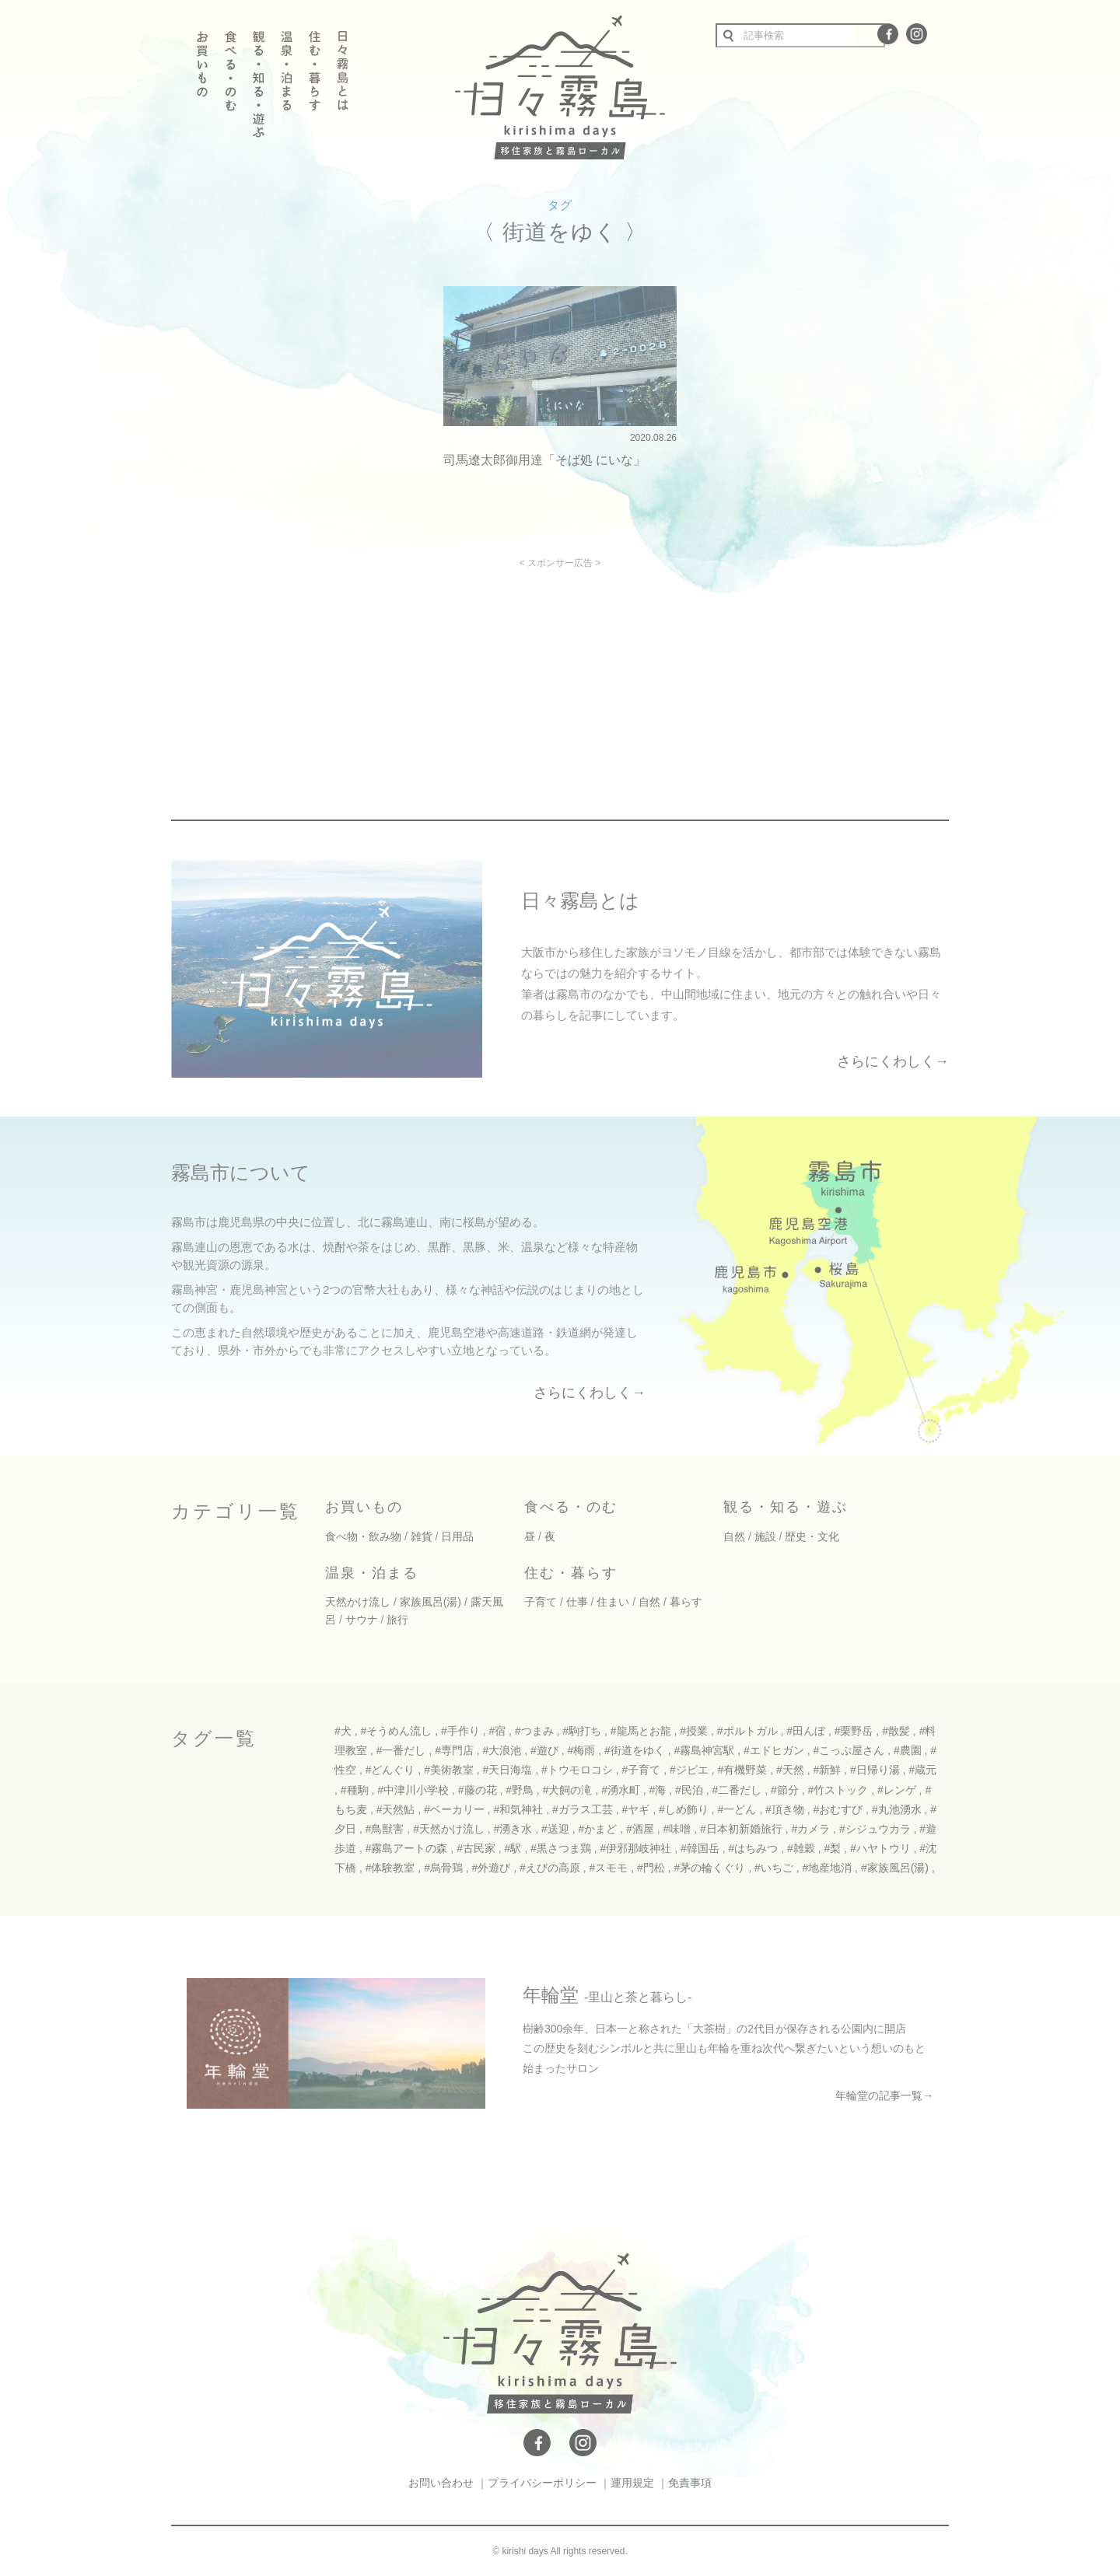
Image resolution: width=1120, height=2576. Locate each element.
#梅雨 (582, 1750)
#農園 (908, 1750)
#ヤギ (636, 1809)
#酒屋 (640, 1829)
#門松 (651, 1867)
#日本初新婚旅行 (741, 1829)
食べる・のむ (571, 1507)
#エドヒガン (774, 1750)
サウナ (361, 1619)
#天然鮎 (395, 1809)
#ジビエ (689, 1769)
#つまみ (534, 1731)
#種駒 (355, 1790)
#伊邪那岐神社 (636, 1848)
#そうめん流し (396, 1731)
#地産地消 (827, 1867)
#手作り (460, 1731)
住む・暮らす (571, 1573)
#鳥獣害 (385, 1829)
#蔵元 (922, 1769)
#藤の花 (477, 1790)
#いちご (773, 1867)
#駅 (513, 1848)
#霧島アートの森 (407, 1848)
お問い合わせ (441, 2482)
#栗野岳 (854, 1731)
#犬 (343, 1731)
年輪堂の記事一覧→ (884, 2095)
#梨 (832, 1848)
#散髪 (896, 1731)
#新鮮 (827, 1769)
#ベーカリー (454, 1809)
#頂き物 (784, 1809)
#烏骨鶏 (443, 1867)
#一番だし (401, 1750)
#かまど (598, 1829)
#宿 (497, 1731)
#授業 (694, 1731)
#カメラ (810, 1829)
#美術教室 (449, 1769)
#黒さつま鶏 (560, 1848)
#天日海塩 (508, 1769)
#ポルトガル (747, 1731)
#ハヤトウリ (880, 1848)
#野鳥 (520, 1790)
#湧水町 (620, 1790)
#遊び (544, 1750)
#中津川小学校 (413, 1790)
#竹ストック (837, 1790)
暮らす (686, 1602)
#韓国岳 (700, 1848)
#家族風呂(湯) (895, 1867)
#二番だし (737, 1790)
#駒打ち (581, 1731)
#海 (658, 1790)
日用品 (457, 1536)
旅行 (397, 1619)
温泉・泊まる (371, 1573)
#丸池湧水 (897, 1809)
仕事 (577, 1602)
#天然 (790, 1769)
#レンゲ (896, 1790)
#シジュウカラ (875, 1829)
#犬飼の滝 (568, 1790)
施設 (765, 1536)
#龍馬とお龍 (641, 1731)
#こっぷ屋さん (848, 1750)
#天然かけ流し (449, 1829)
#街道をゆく (634, 1750)
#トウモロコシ (577, 1769)
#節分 (785, 1790)
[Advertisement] (426, 677)
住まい (613, 1602)
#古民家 (476, 1848)
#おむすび (838, 1809)
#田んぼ (805, 1731)
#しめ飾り (684, 1809)
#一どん (736, 1809)
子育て (540, 1602)
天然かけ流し (357, 1602)
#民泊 (689, 1790)
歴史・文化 (812, 1536)
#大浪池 (502, 1750)
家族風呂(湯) (430, 1602)
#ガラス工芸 (582, 1809)
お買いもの (364, 1507)
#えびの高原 (550, 1867)
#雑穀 (801, 1848)
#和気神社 (519, 1809)
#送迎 (555, 1829)
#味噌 (677, 1829)
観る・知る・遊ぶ (785, 1507)
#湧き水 (513, 1829)
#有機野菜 (742, 1769)
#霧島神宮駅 (704, 1750)
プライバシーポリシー (542, 2482)
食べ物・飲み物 (363, 1536)
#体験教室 (390, 1867)
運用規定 (632, 2482)
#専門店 (454, 1750)
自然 (734, 1536)
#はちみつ (753, 1848)
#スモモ (609, 1867)
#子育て (641, 1769)
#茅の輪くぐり (709, 1867)
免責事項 (690, 2482)
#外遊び (491, 1867)
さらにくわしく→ (893, 1061)
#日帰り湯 (875, 1769)
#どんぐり (390, 1769)
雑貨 (421, 1536)
